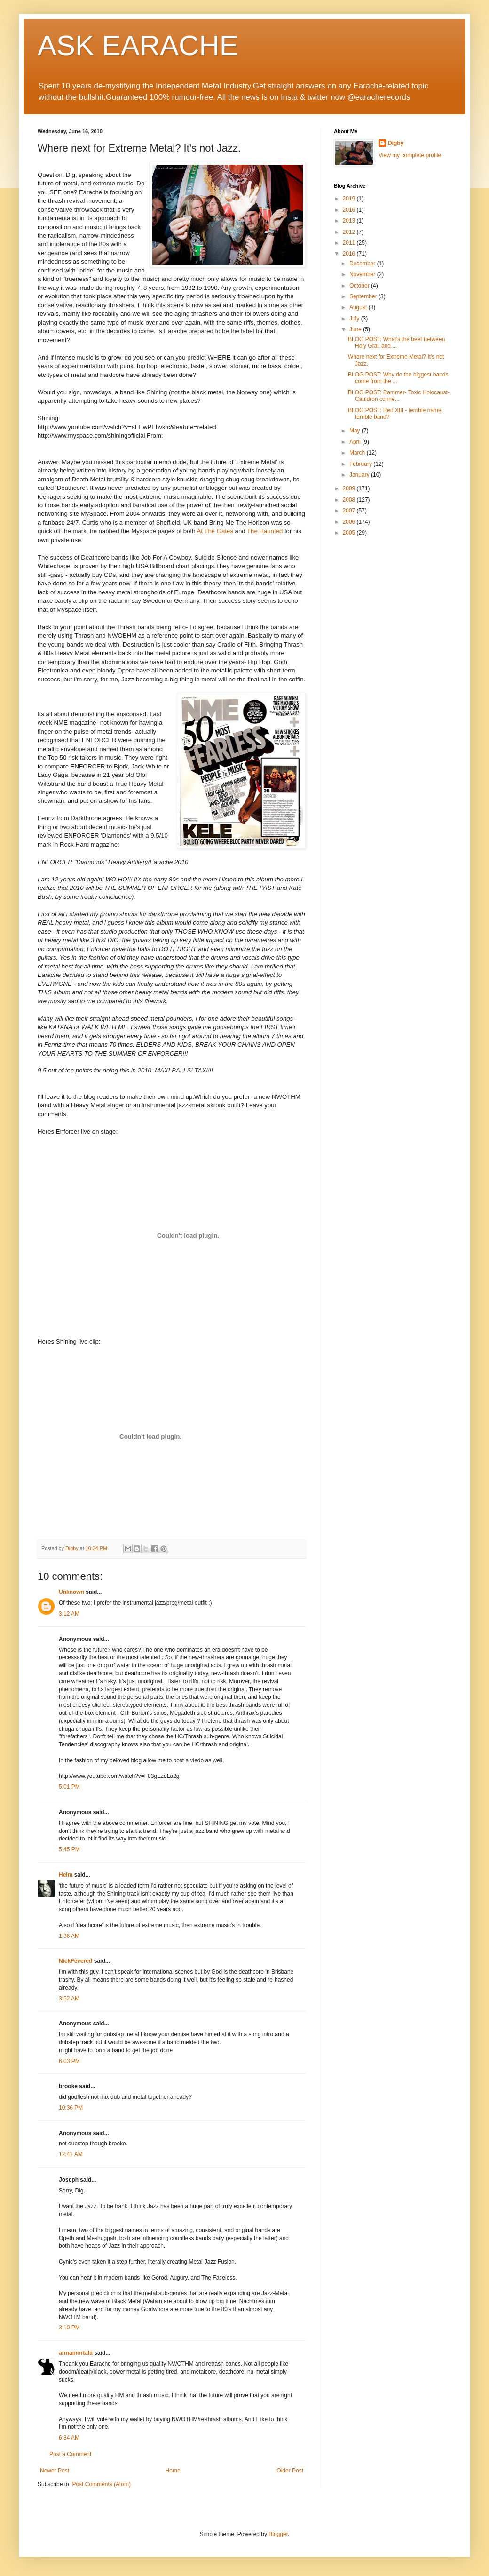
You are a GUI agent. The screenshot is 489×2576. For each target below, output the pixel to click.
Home (173, 2470)
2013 (350, 220)
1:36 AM (69, 1936)
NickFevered (75, 1961)
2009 (350, 488)
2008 (350, 499)
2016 (350, 210)
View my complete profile (410, 155)
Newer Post (54, 2470)
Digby (395, 143)
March (358, 452)
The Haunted (265, 531)
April (355, 442)
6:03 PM (69, 2061)
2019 (350, 198)
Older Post (289, 2470)
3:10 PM (69, 2327)
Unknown (71, 1592)
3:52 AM (69, 1998)
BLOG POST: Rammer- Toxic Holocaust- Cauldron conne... (399, 395)
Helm (65, 1875)
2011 (350, 243)
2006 (350, 522)
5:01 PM (69, 1787)
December (363, 263)
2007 (350, 510)
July (355, 318)
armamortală (76, 2353)
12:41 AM (71, 2154)
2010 (350, 253)
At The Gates (215, 531)
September (364, 296)
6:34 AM (69, 2437)
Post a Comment (70, 2454)
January (360, 475)
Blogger (278, 2534)
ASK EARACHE (138, 45)
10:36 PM (71, 2107)
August (359, 307)
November (363, 274)
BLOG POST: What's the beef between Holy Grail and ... (396, 342)
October (360, 285)
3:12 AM (69, 1613)
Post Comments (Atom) (101, 2484)
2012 (350, 232)
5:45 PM (69, 1849)
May (355, 430)
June (356, 329)
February (361, 464)
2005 (350, 532)
